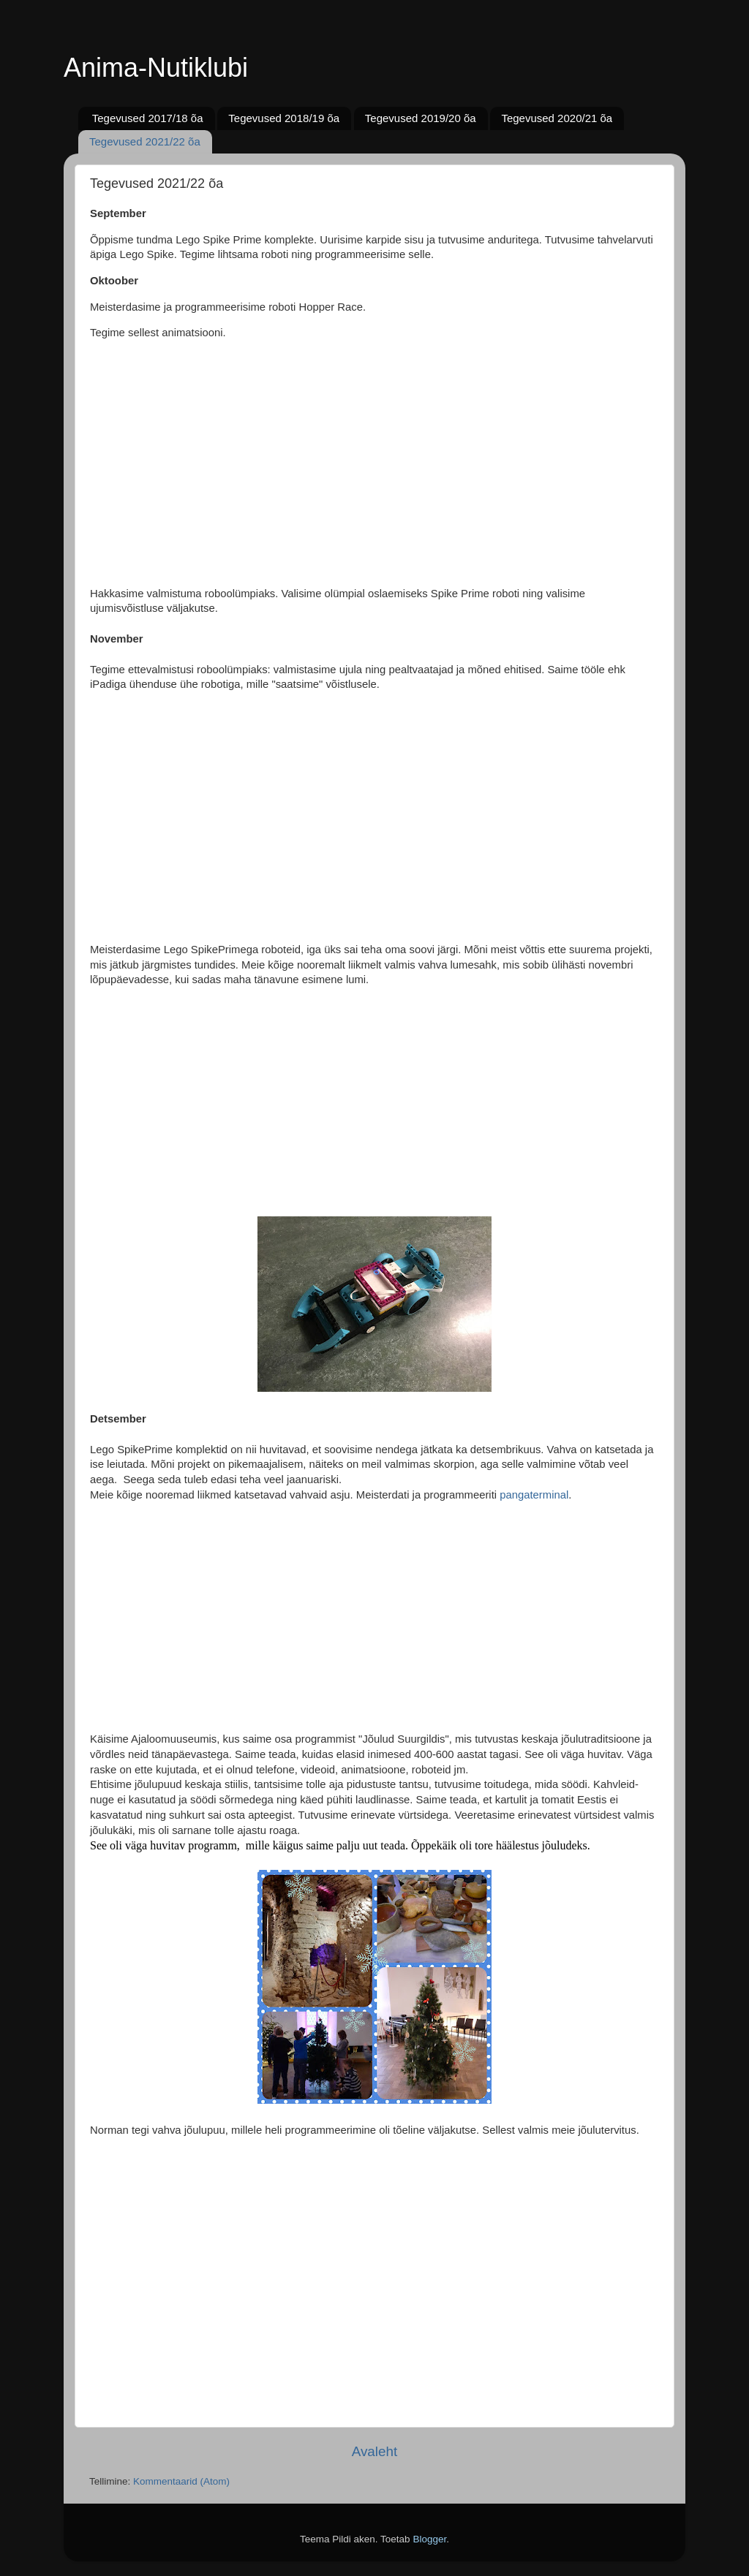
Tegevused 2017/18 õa (147, 118)
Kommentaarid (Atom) (181, 2481)
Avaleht (375, 2451)
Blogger (429, 2539)
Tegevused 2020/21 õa (556, 118)
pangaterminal (534, 1495)
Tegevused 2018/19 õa (283, 118)
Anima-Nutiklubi (156, 68)
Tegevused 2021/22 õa (144, 141)
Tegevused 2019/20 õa (420, 118)
